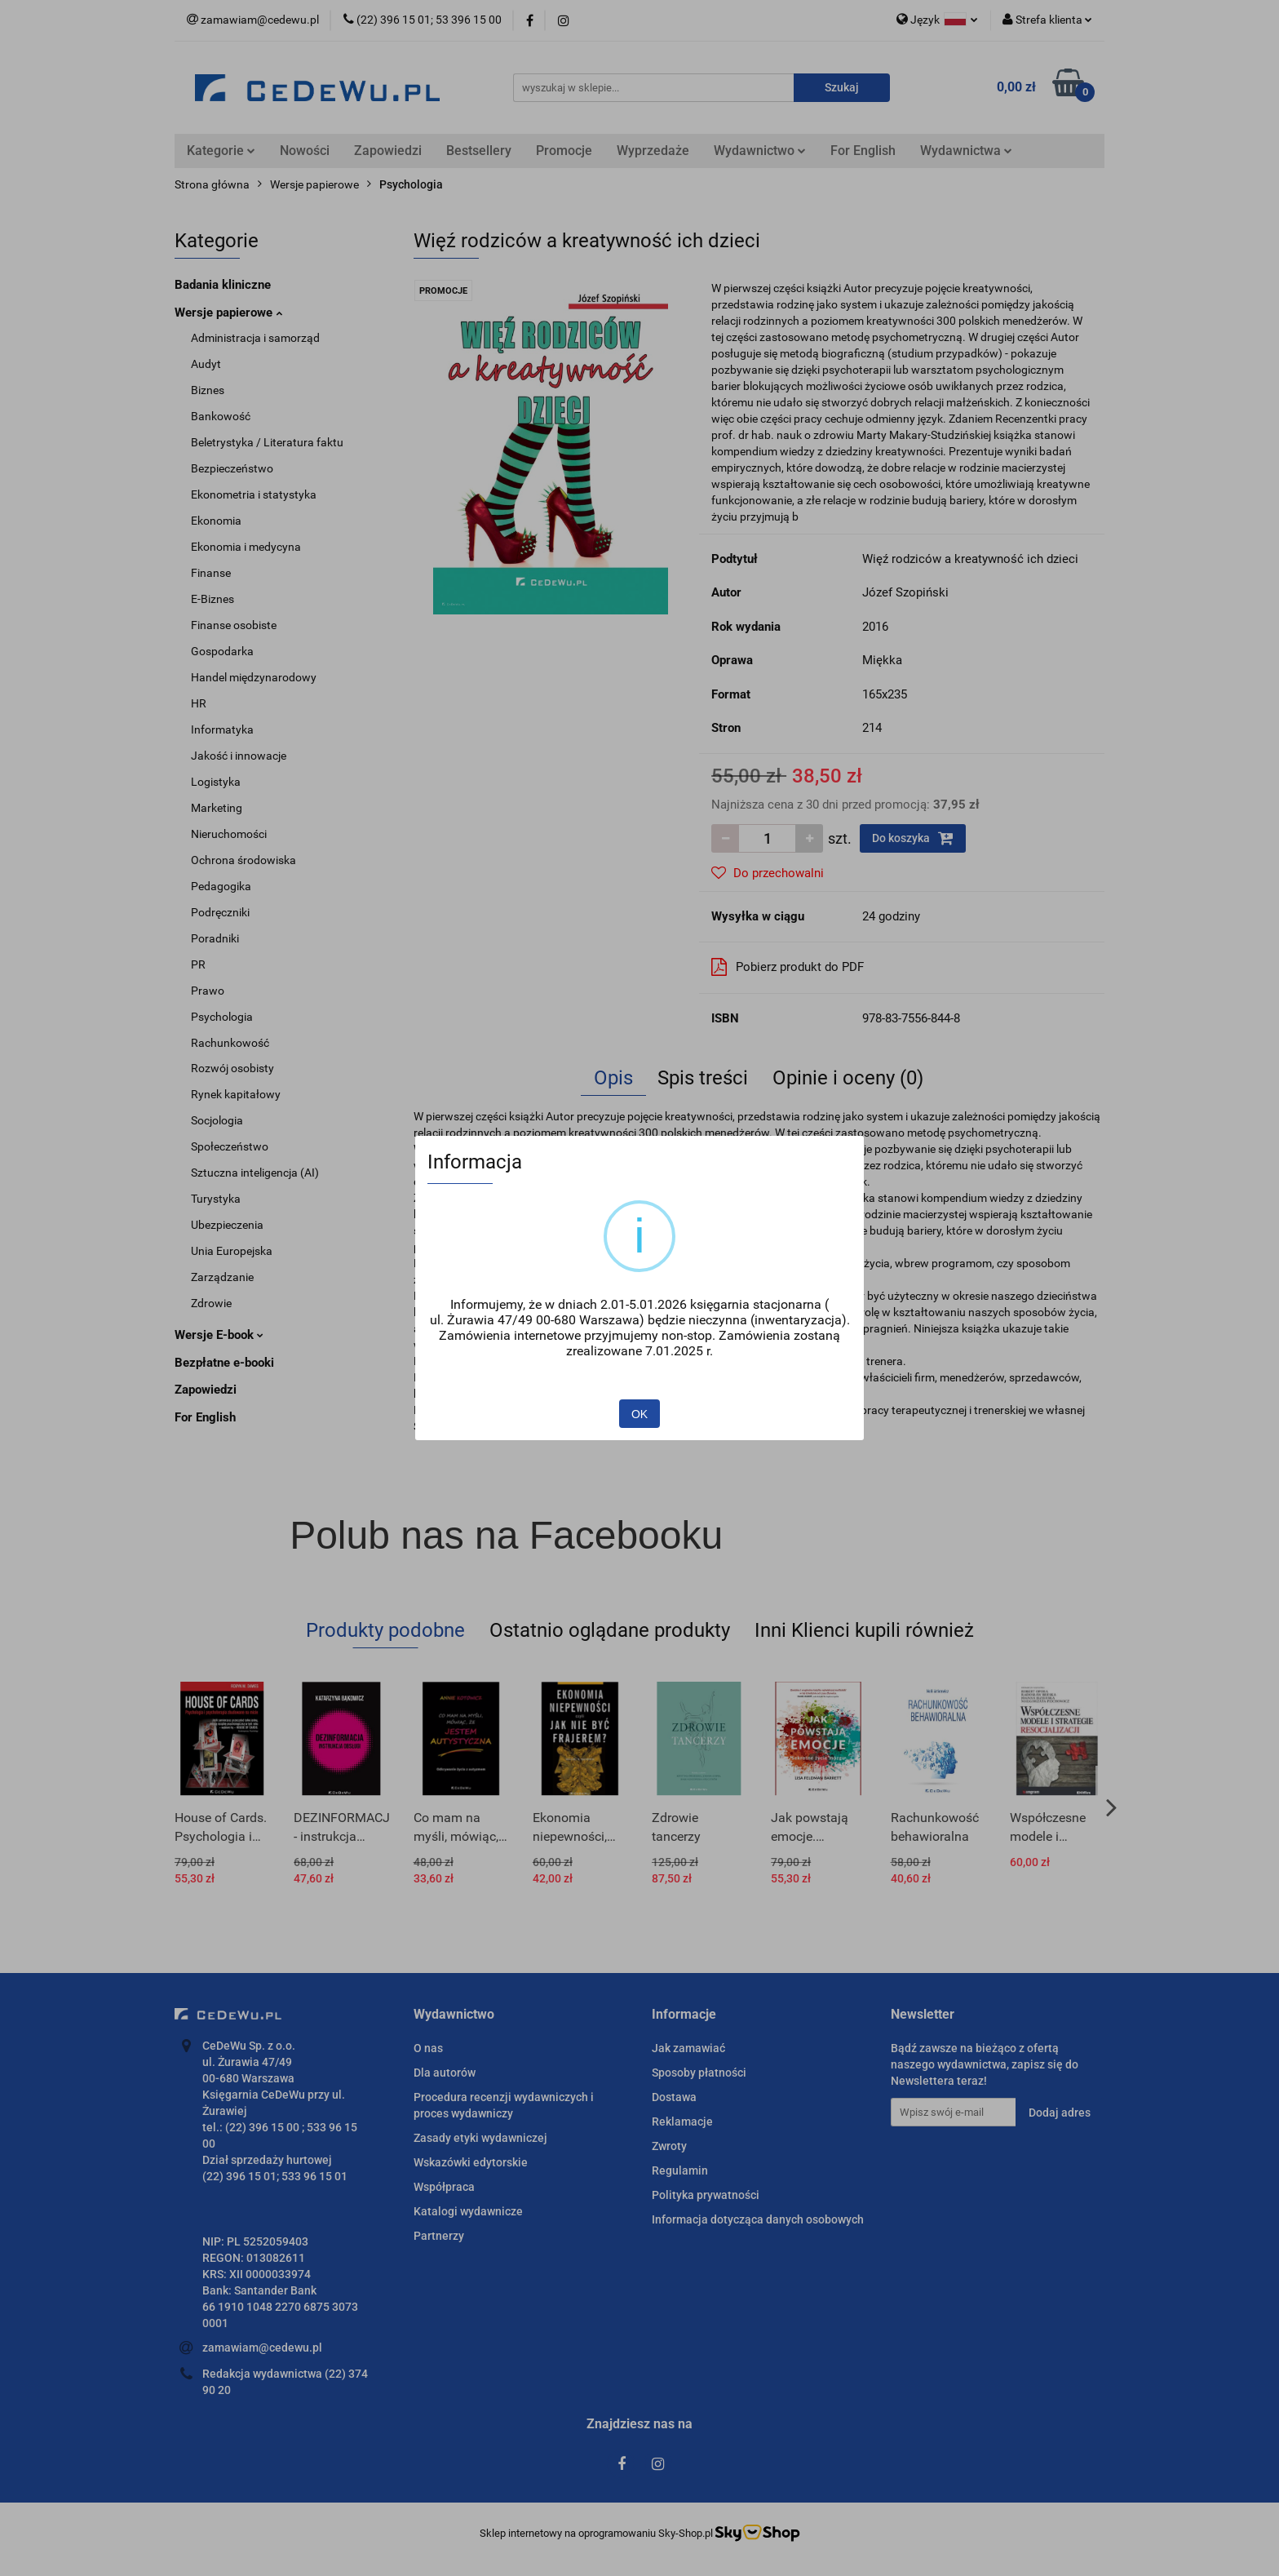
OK (639, 1414)
